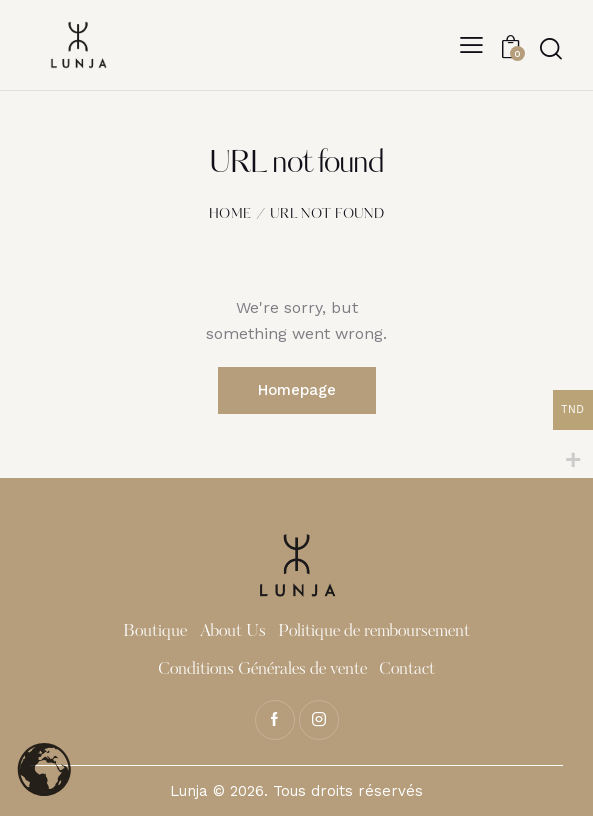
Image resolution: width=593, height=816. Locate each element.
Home (230, 214)
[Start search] (550, 48)
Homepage (297, 390)
